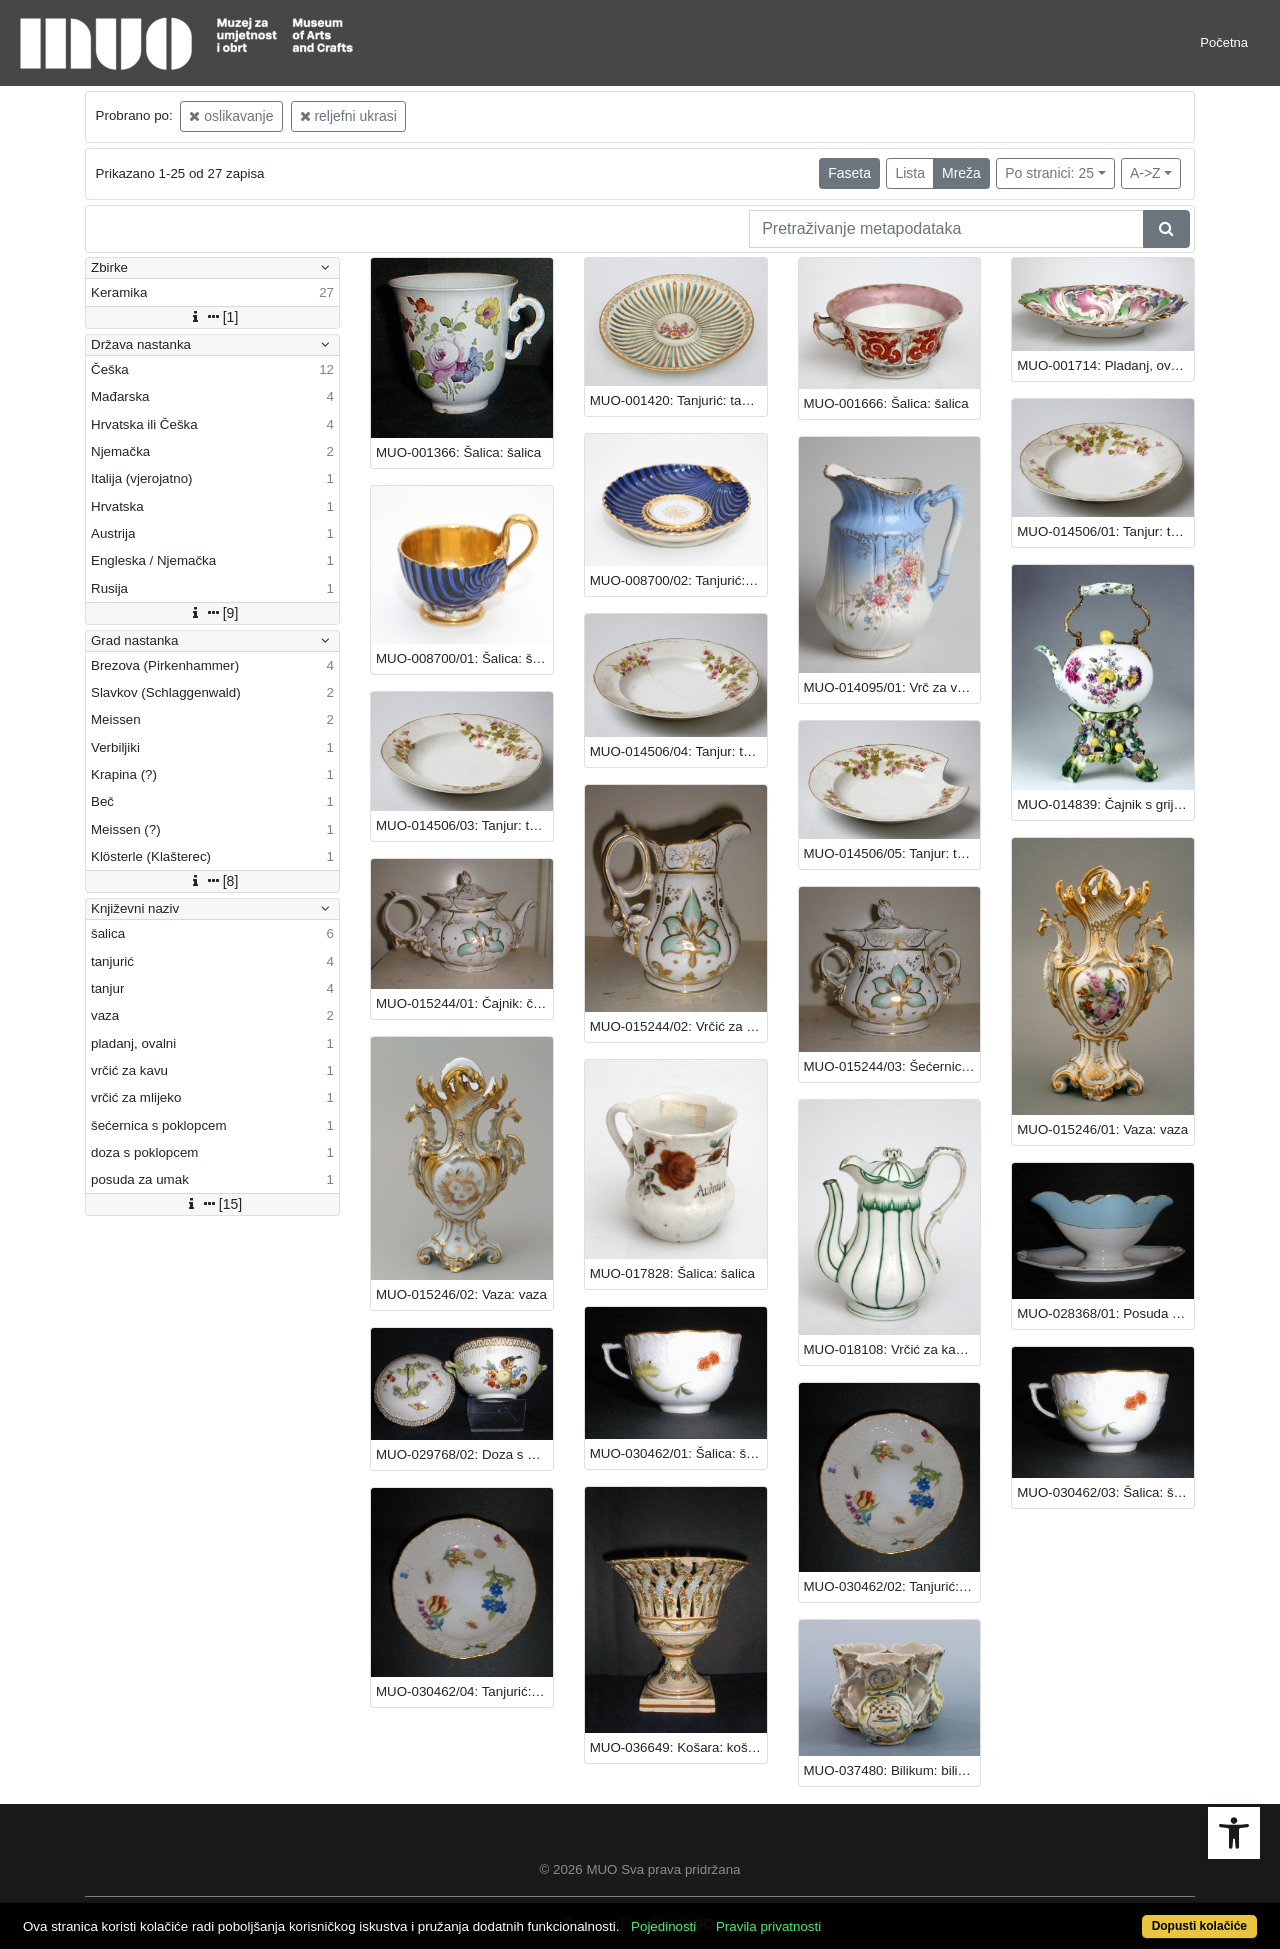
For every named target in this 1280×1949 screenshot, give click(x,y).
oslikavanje (231, 116)
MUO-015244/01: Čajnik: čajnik (464, 1003)
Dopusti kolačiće (1199, 1926)
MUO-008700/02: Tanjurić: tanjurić (678, 580)
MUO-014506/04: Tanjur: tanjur (678, 751)
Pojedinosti (663, 1926)
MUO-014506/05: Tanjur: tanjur (892, 853)
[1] (213, 317)
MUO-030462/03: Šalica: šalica (1105, 1492)
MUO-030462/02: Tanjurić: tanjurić (892, 1586)
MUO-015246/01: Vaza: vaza (1102, 1129)
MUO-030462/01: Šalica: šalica (678, 1453)
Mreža (961, 173)
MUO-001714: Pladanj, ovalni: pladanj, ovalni (1105, 365)
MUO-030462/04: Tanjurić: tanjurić (464, 1691)
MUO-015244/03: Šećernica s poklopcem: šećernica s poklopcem (892, 1066)
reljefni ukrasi (348, 116)
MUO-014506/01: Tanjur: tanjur (1105, 531)
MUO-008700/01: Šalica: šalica (464, 658)
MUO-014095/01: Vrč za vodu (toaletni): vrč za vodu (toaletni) (892, 687)
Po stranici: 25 (1049, 173)
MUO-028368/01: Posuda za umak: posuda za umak (1105, 1313)
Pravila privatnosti (768, 1926)
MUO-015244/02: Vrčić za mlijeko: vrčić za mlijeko (678, 1026)
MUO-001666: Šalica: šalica (886, 403)
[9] (213, 613)
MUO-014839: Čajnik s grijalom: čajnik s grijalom (1105, 804)
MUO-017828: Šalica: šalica (672, 1273)
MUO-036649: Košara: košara (678, 1747)
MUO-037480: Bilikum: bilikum (892, 1770)
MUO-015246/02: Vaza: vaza (461, 1294)
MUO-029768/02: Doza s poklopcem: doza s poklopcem (464, 1454)
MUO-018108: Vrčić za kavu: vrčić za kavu (892, 1349)
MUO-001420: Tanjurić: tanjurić (678, 400)
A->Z (1145, 173)
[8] (213, 881)
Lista (910, 173)
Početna (1224, 42)
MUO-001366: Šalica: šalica (458, 452)
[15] (212, 1204)
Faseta (849, 173)
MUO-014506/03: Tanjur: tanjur (464, 825)
